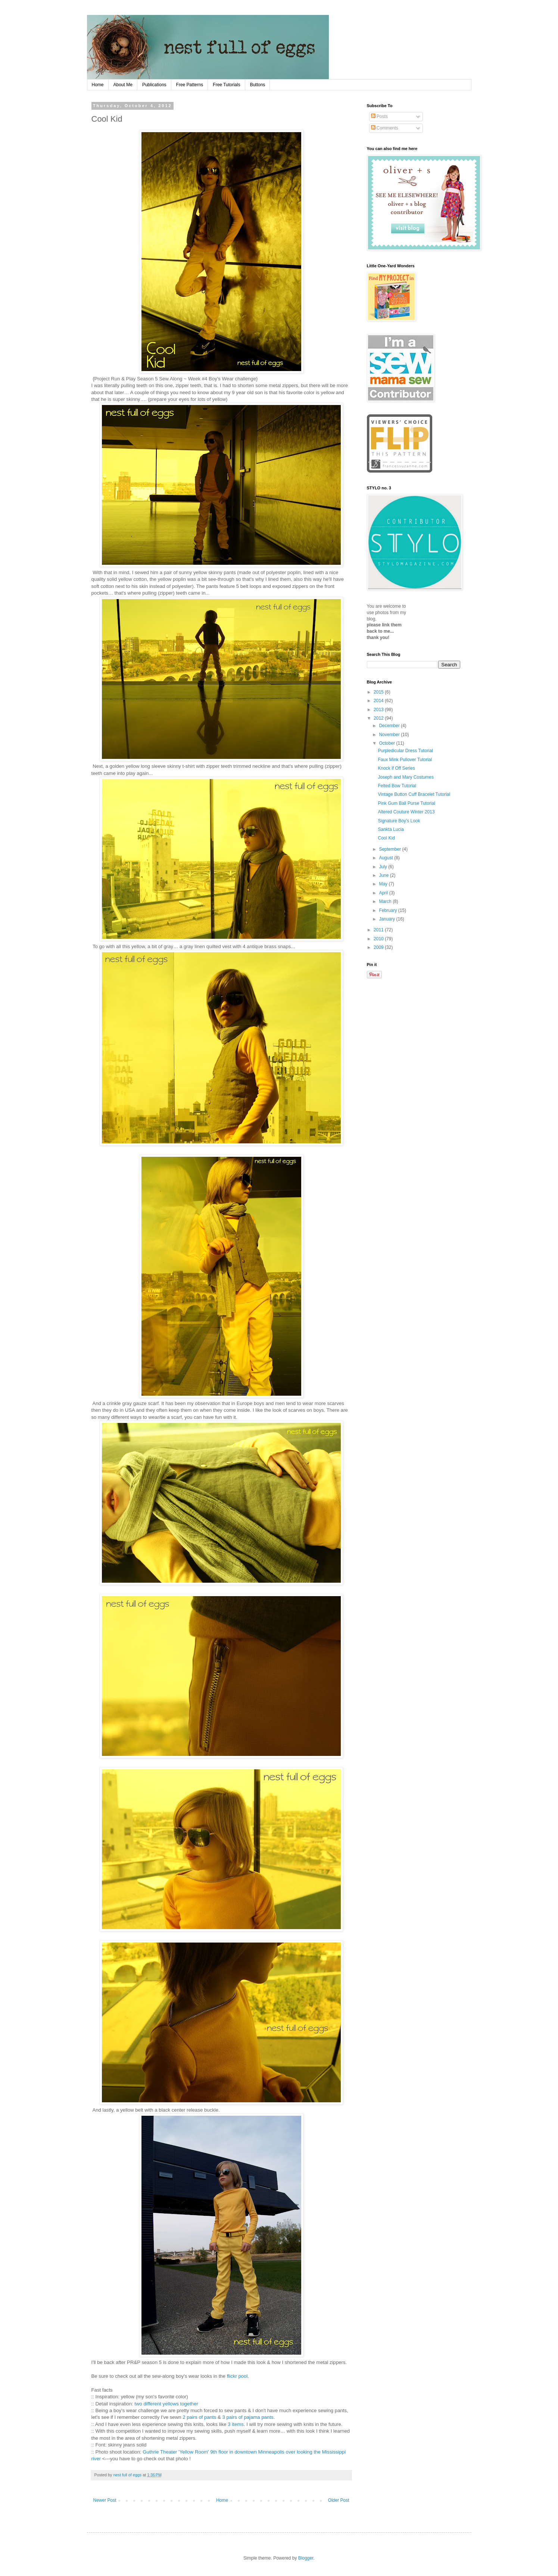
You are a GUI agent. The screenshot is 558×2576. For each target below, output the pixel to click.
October (387, 743)
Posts (379, 116)
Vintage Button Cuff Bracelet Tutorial (414, 794)
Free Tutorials (226, 84)
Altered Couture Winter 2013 (406, 811)
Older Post (338, 2500)
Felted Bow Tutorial (397, 785)
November (390, 734)
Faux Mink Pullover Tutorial (405, 759)
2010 (379, 938)
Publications (154, 84)
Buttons (257, 84)
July (383, 866)
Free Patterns (189, 84)
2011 (379, 929)
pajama (252, 2417)
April (384, 892)
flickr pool (237, 2376)
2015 (379, 692)
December (390, 725)
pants (267, 2417)
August (386, 857)
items (238, 2424)
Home (98, 84)
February (388, 910)
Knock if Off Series (396, 768)
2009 (379, 947)
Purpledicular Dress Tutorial (405, 750)
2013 (379, 709)
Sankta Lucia (390, 829)
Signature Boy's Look (399, 820)
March (386, 901)
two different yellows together (166, 2404)
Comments (384, 128)
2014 (379, 700)
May (384, 884)
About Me (123, 84)
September (390, 849)
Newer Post (104, 2500)
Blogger (306, 2558)
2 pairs (190, 2417)
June (384, 875)
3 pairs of (233, 2417)
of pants (207, 2417)
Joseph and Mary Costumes (405, 777)
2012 (379, 718)
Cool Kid (386, 838)
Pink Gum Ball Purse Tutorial (406, 803)
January (387, 919)
